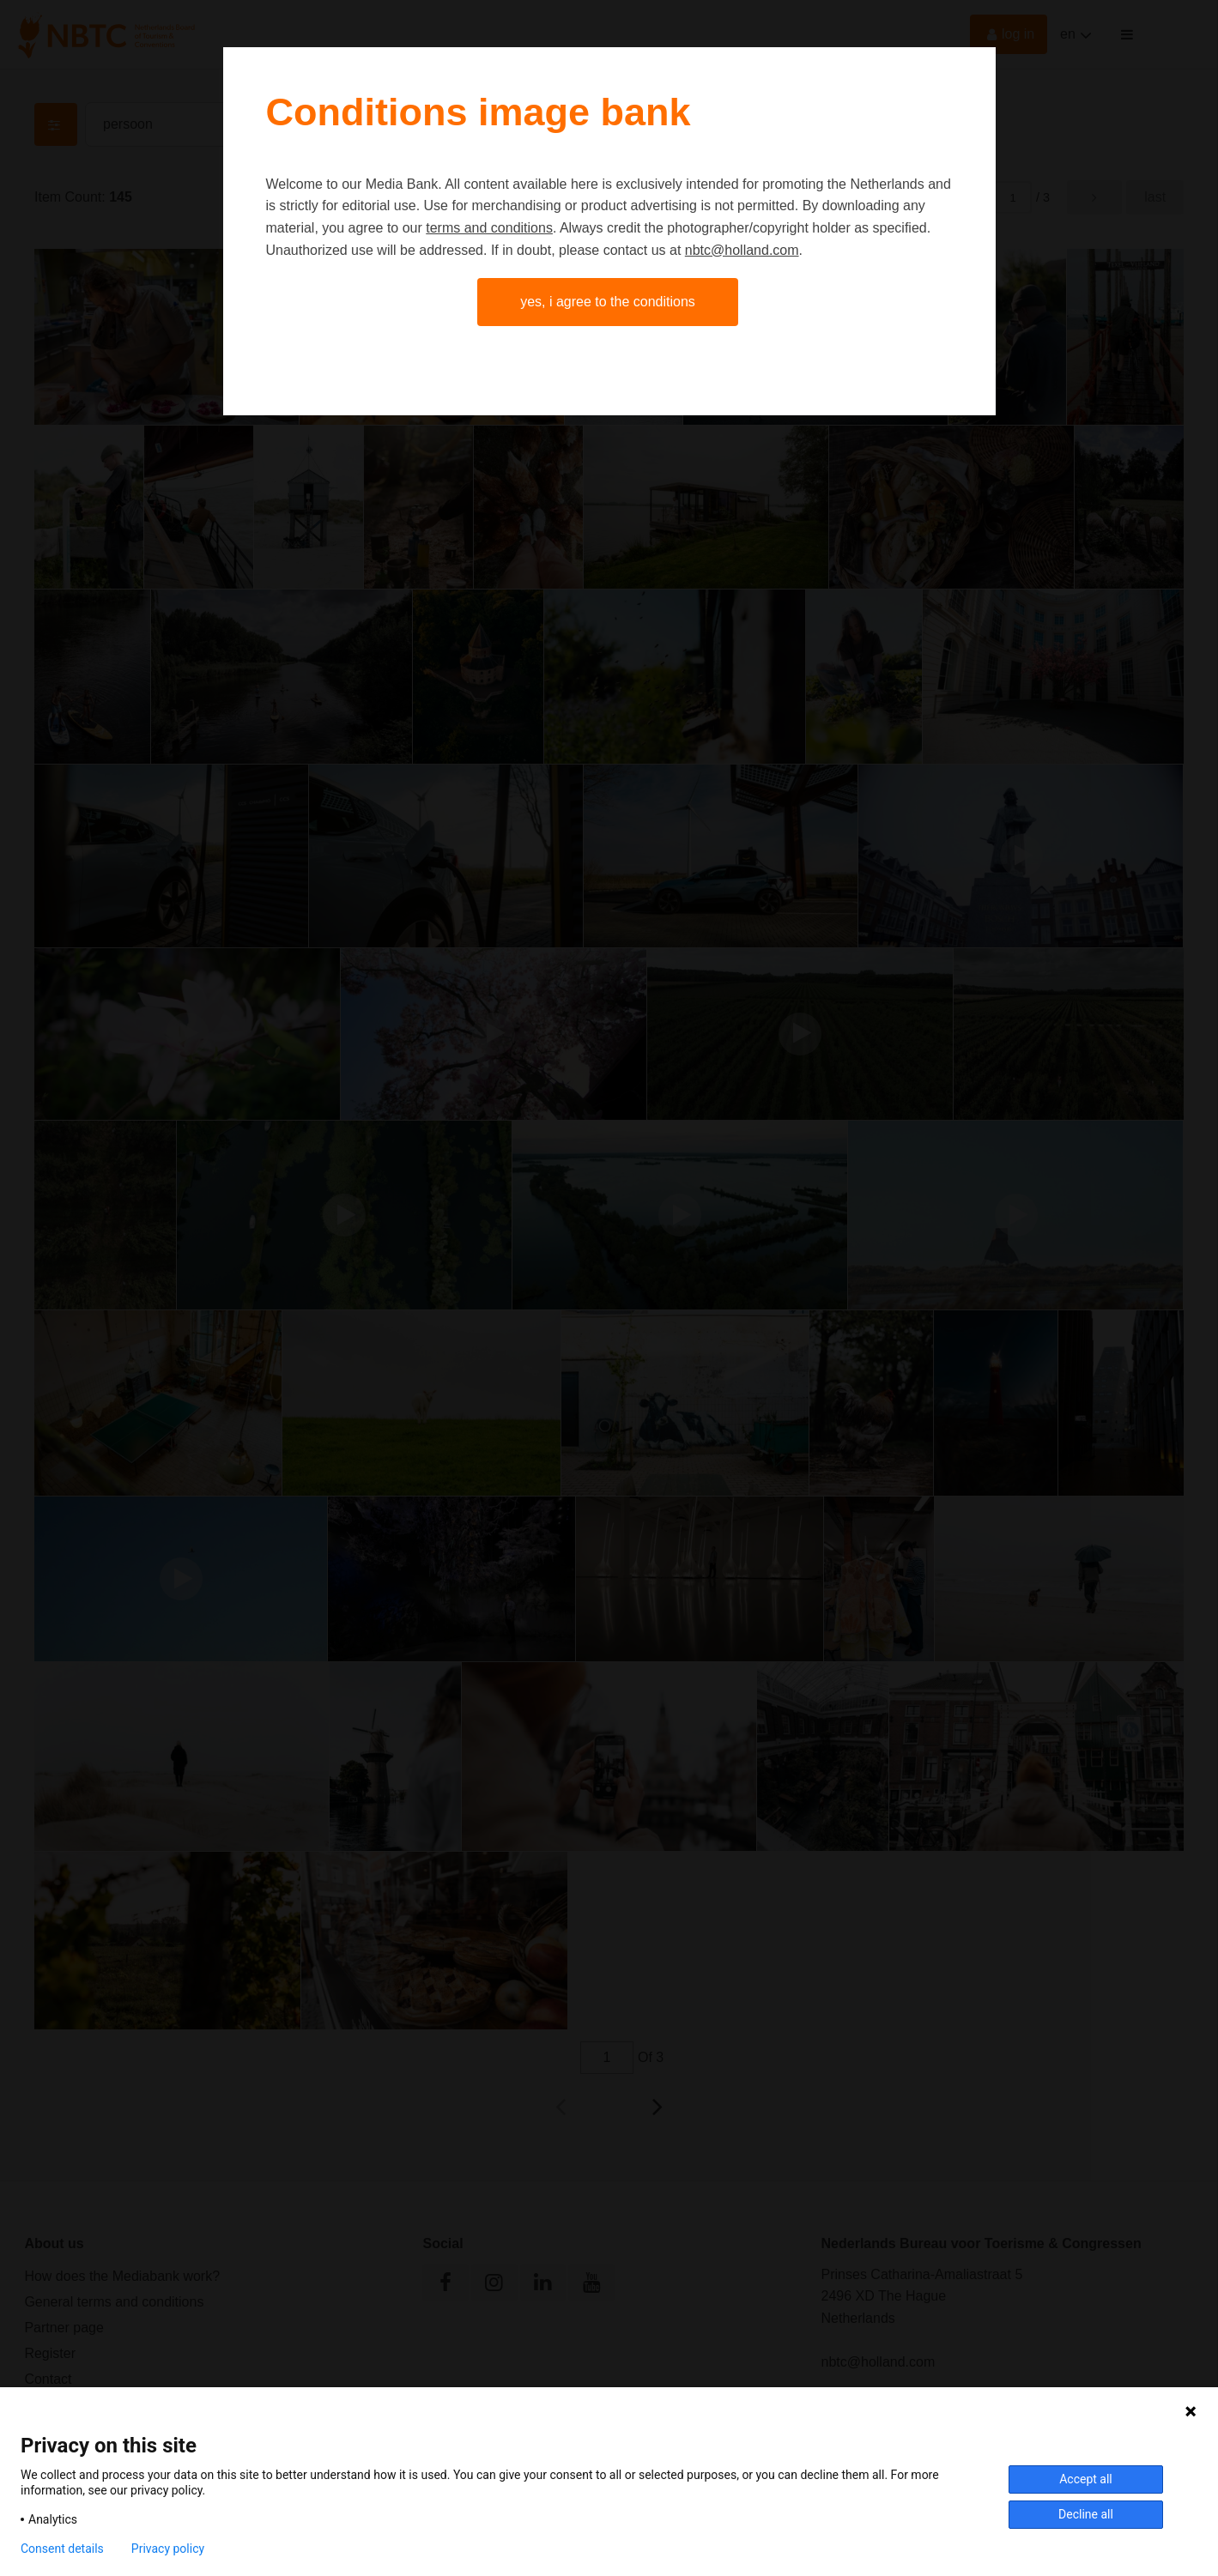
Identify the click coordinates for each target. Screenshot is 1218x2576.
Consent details (62, 2548)
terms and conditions (489, 228)
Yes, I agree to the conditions (607, 301)
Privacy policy (167, 2548)
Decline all (1085, 2514)
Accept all (1085, 2479)
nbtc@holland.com (742, 250)
